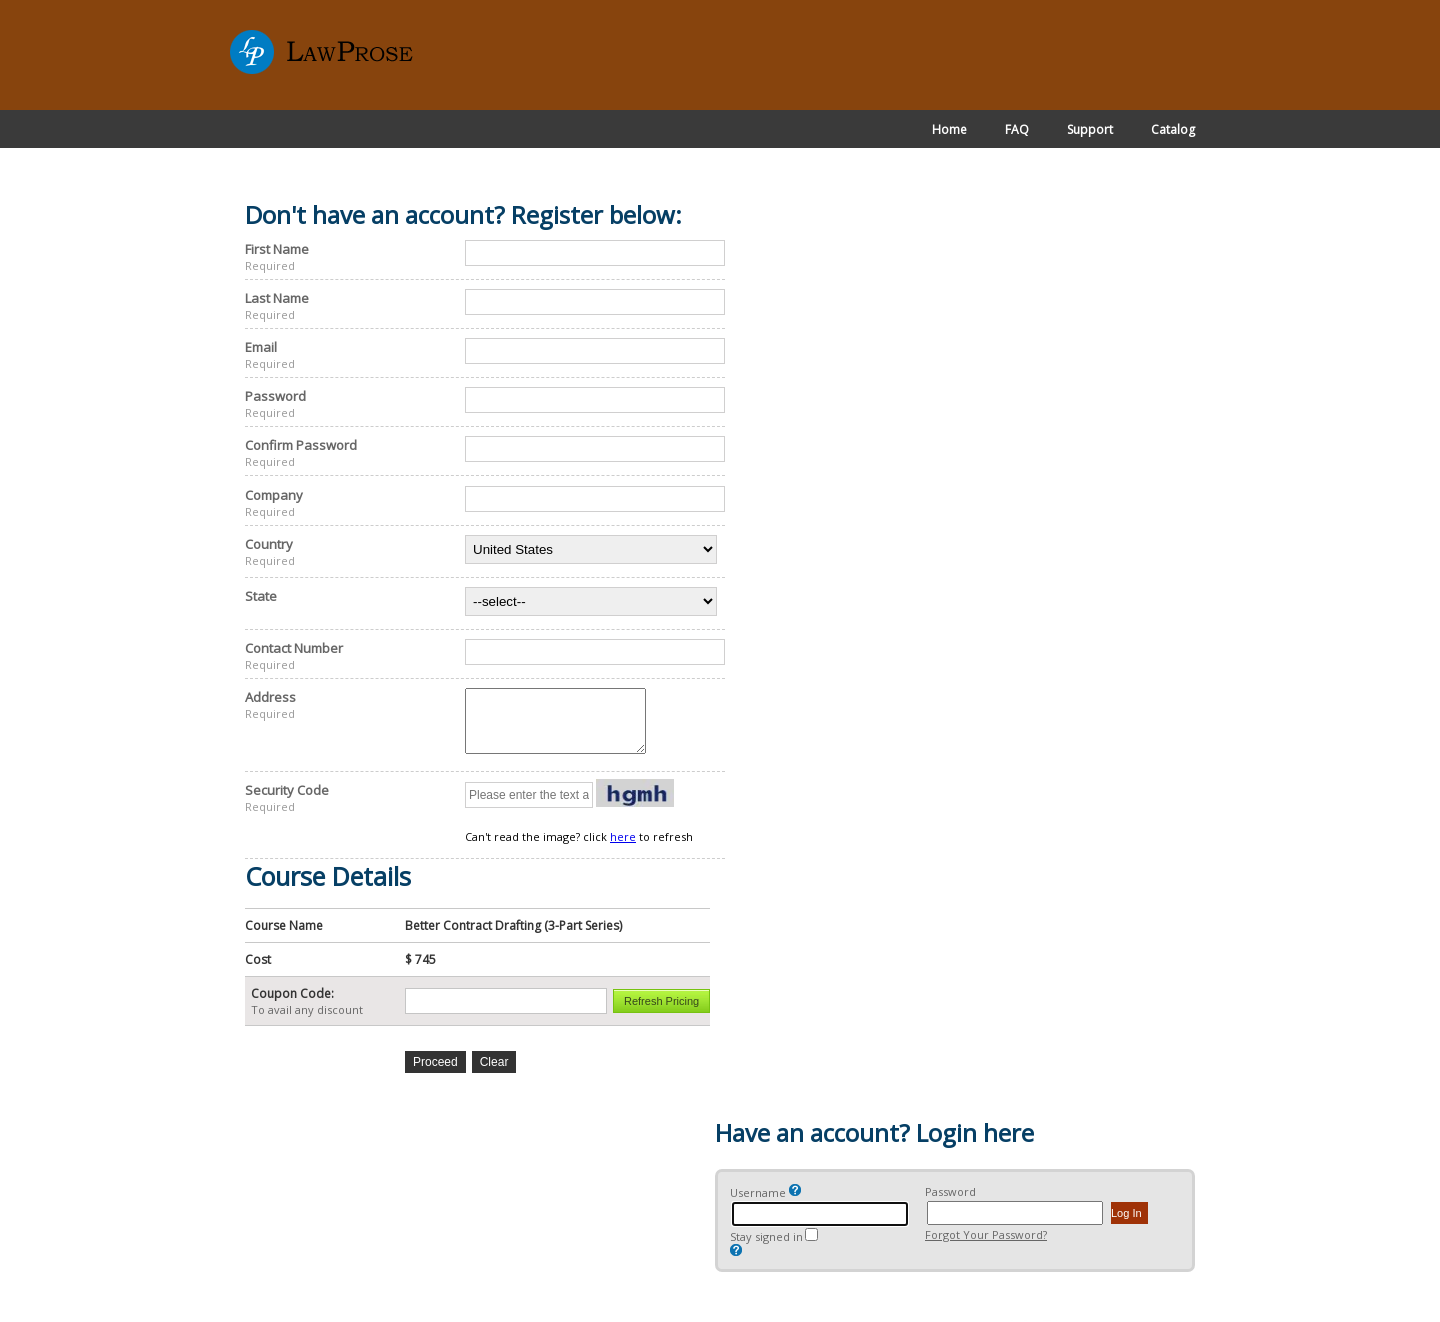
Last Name (277, 298)
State (261, 596)
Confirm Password (301, 445)
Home (949, 129)
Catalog (1173, 129)
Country (269, 544)
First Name (277, 249)
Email (261, 347)
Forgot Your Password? (986, 1246)
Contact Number (294, 648)
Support (1090, 129)
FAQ (1017, 129)
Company (274, 495)
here (623, 848)
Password (275, 396)
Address (270, 697)
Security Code (287, 802)
